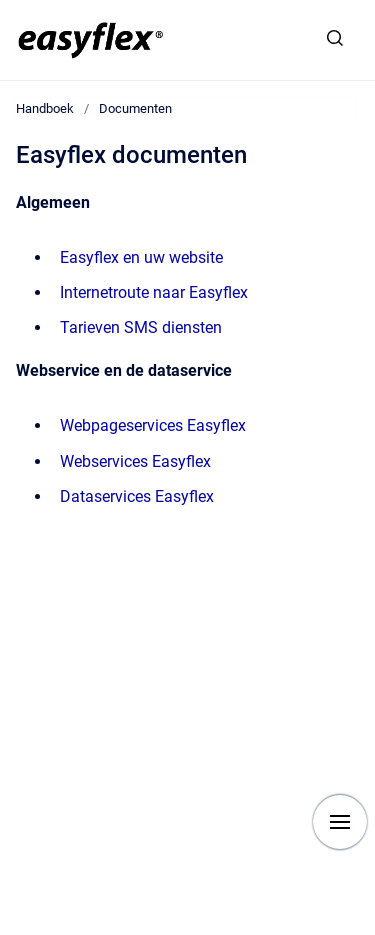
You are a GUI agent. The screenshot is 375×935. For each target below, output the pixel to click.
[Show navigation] (340, 822)
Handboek (45, 108)
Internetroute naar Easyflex (154, 292)
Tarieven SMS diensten (141, 327)
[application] (369, 930)
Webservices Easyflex (135, 461)
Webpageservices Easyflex (153, 425)
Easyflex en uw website (141, 257)
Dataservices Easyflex (137, 496)
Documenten (135, 108)
